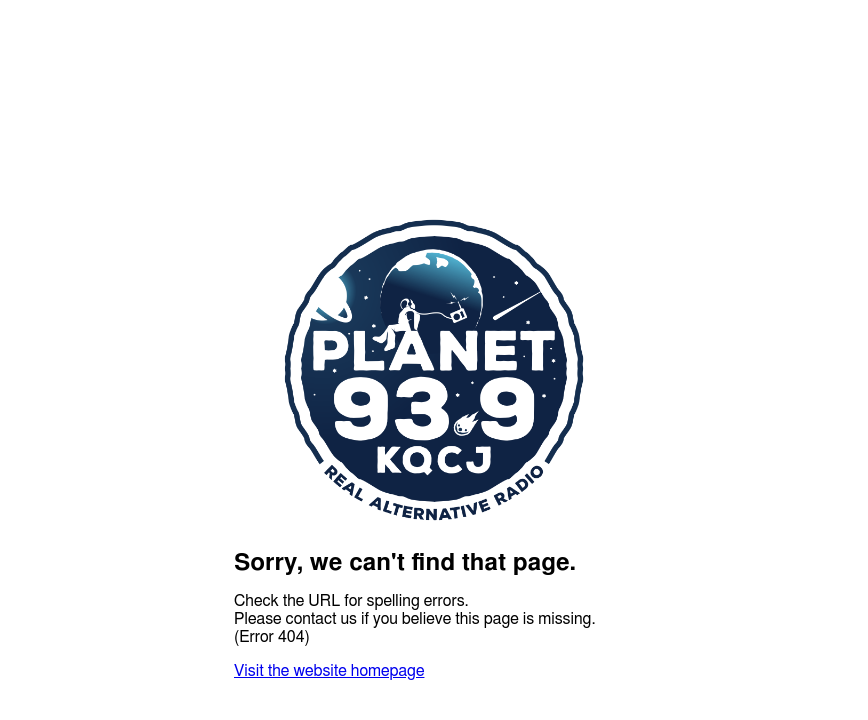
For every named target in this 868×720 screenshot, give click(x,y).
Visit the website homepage (329, 671)
